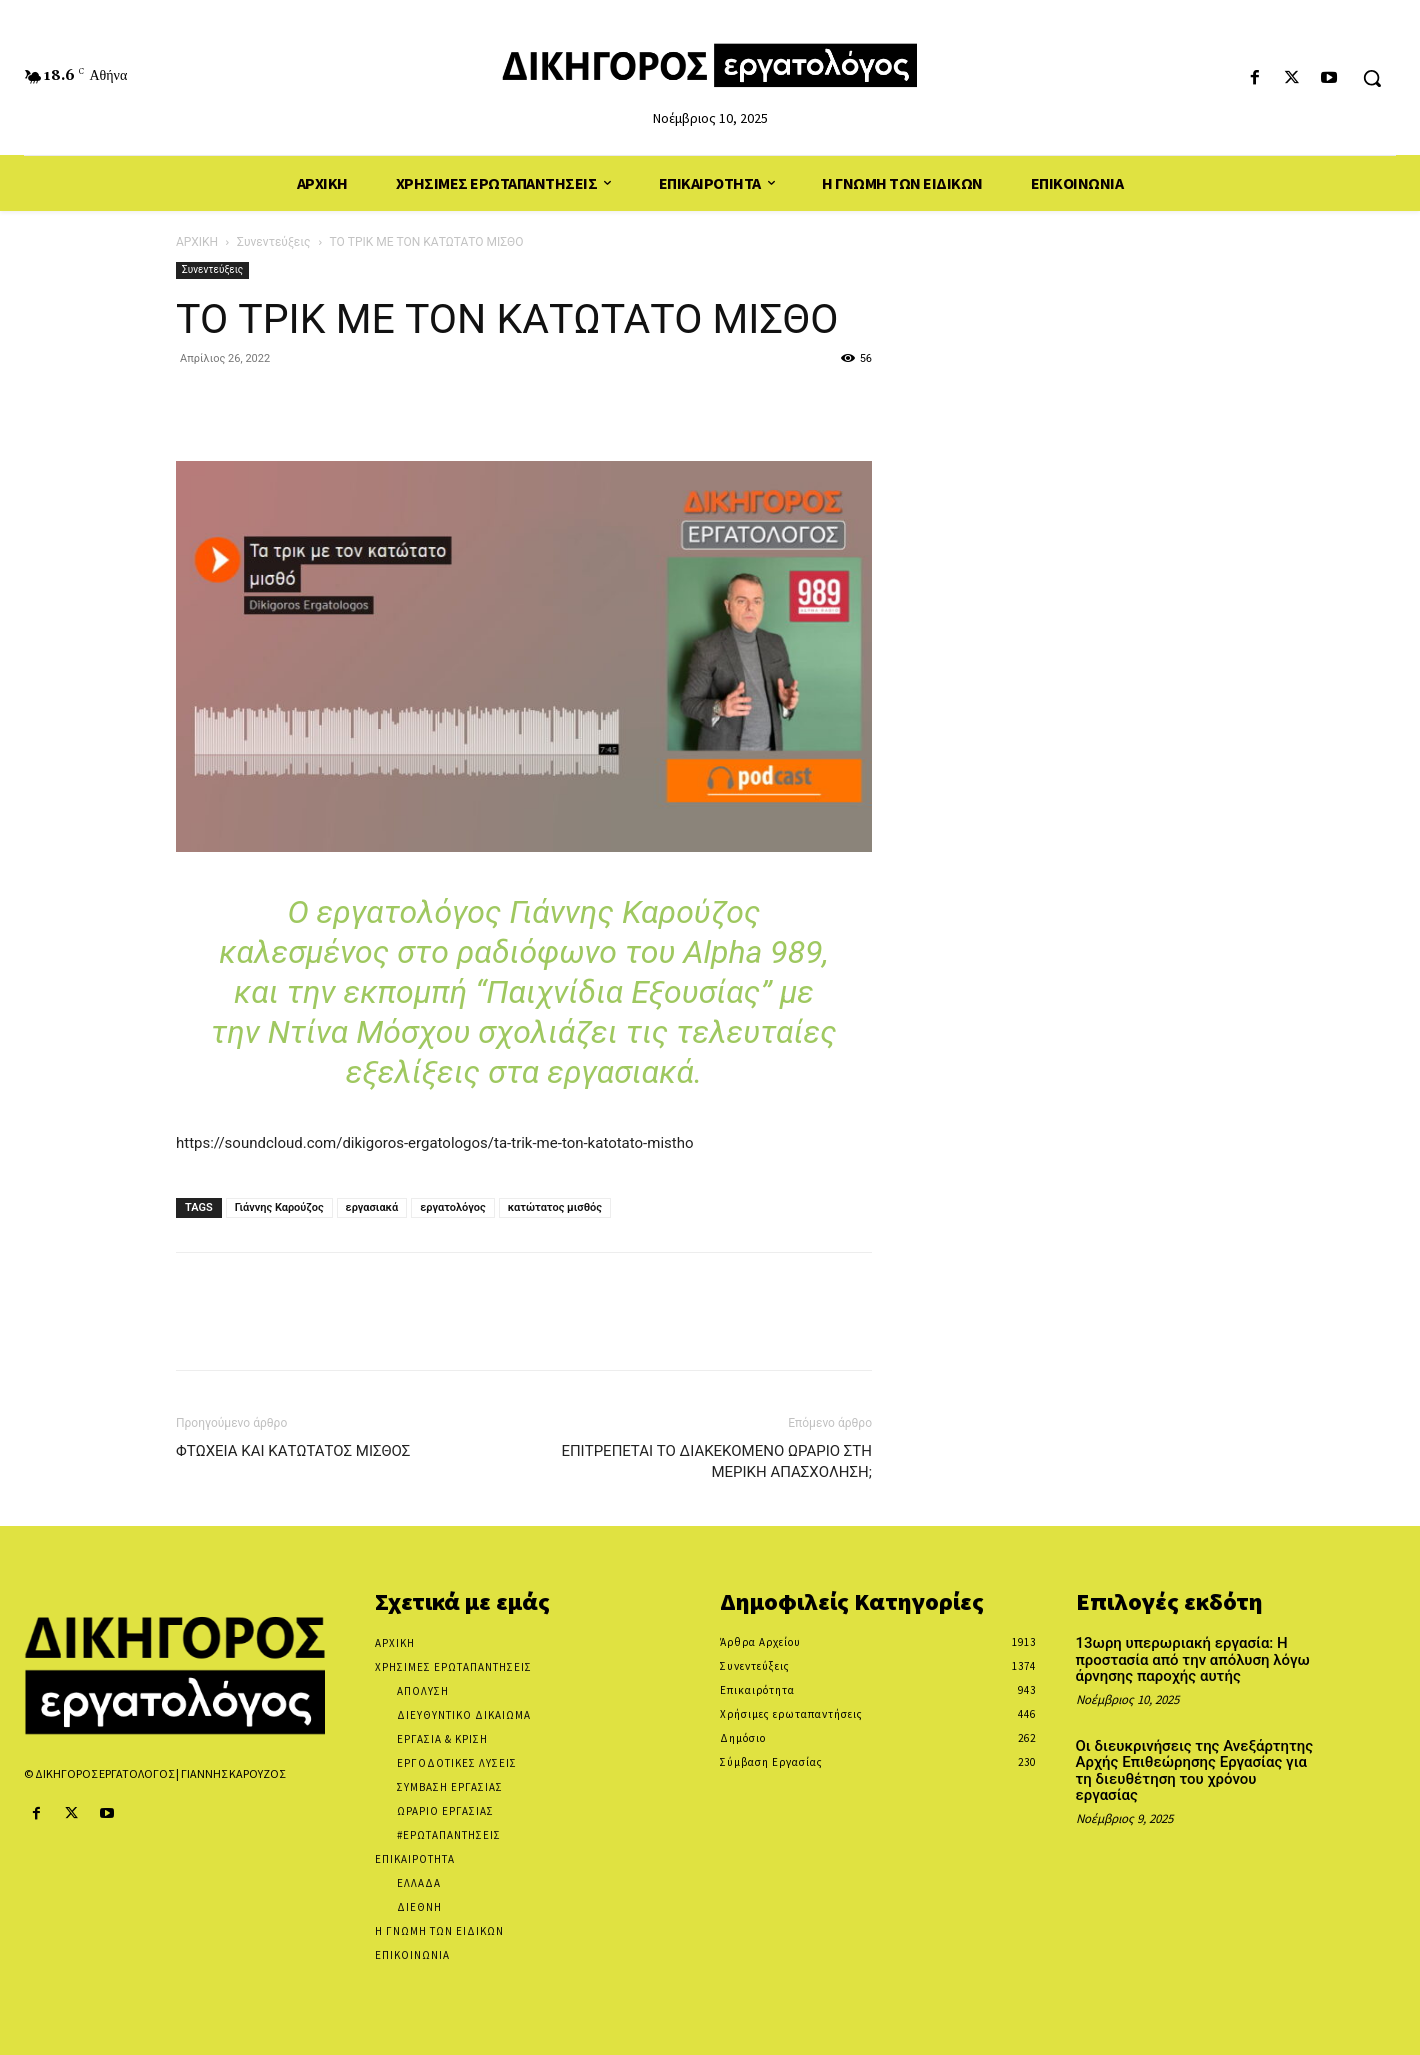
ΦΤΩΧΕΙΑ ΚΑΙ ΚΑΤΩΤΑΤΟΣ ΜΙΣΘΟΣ (293, 1451)
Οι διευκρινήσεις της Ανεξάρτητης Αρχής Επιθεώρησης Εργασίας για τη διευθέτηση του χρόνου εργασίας (1195, 1771)
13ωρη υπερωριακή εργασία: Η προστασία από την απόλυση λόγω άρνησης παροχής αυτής (1193, 1659)
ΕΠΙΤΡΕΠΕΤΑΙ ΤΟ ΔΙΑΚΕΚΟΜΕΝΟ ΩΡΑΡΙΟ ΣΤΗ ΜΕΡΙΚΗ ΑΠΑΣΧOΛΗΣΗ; (716, 1461)
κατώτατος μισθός (555, 1207)
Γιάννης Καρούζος (279, 1207)
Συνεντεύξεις (273, 242)
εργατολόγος (452, 1207)
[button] (1372, 78)
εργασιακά (372, 1207)
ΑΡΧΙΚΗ (197, 242)
